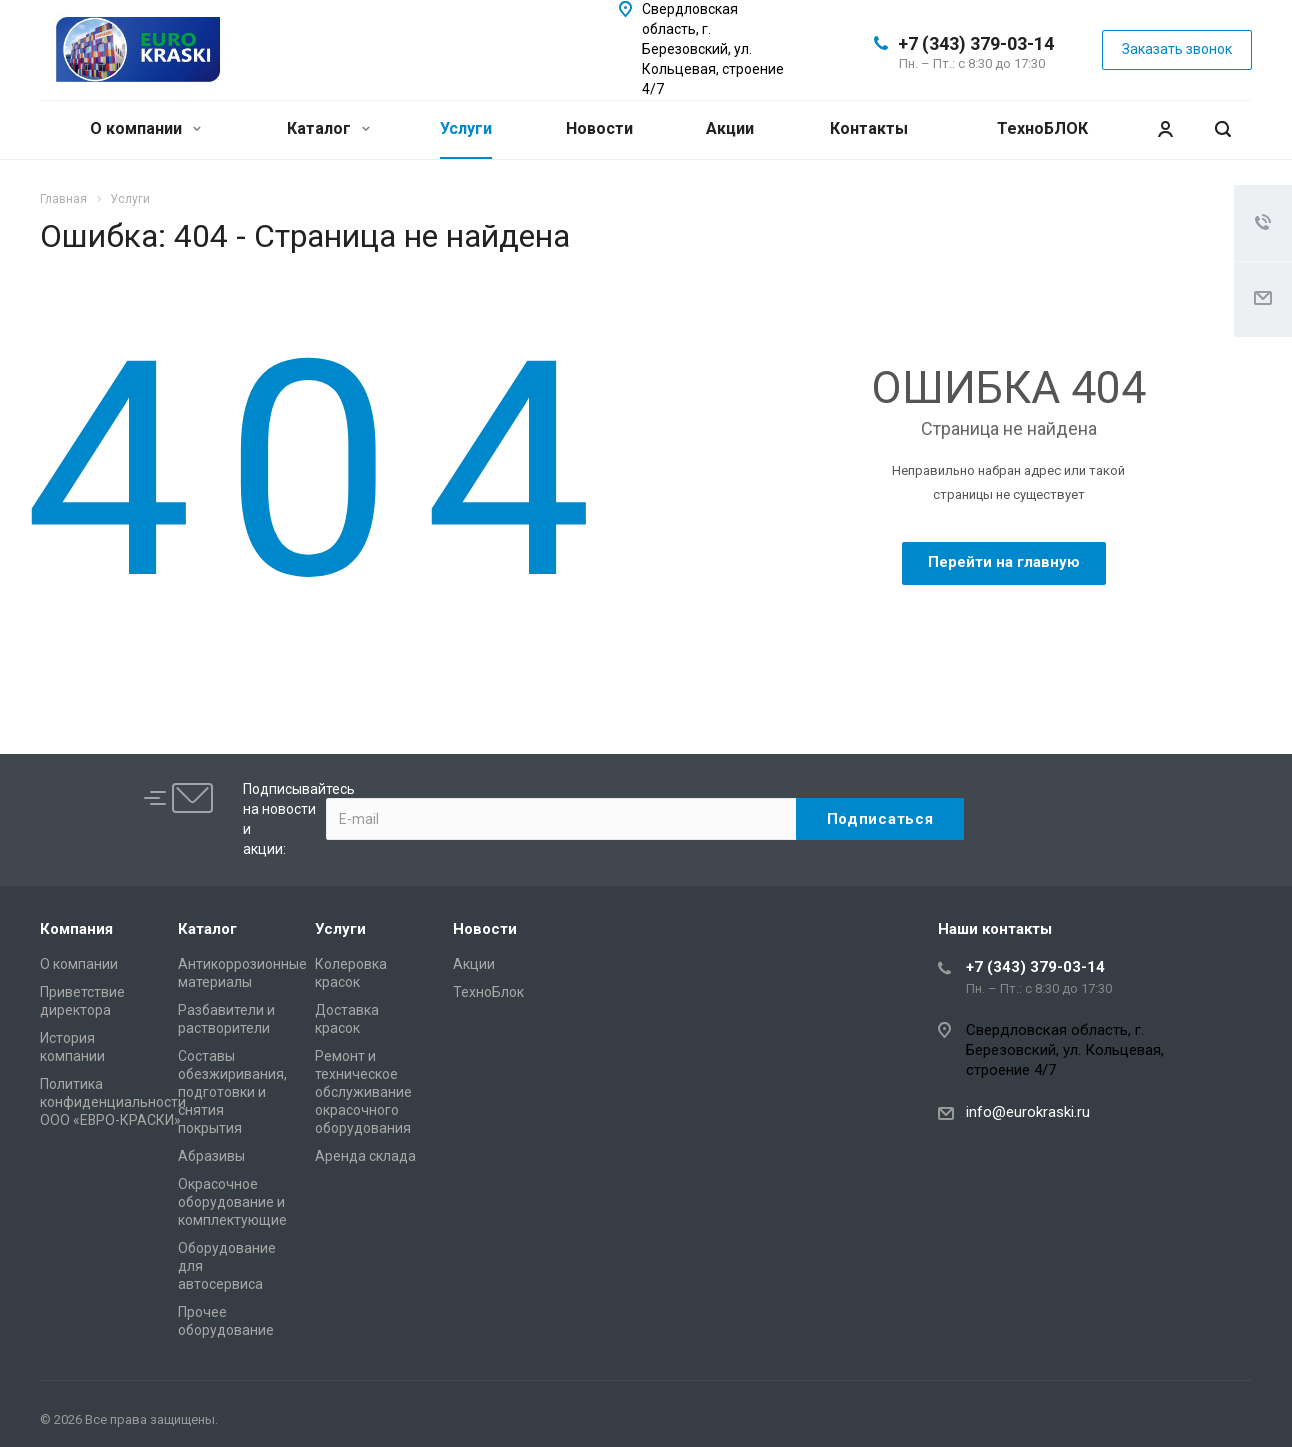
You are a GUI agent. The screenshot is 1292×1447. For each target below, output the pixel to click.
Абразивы (211, 1156)
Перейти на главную (1004, 562)
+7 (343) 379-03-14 (976, 43)
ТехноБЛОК (1042, 128)
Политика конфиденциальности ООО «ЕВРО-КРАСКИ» (113, 1102)
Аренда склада (365, 1156)
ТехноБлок (488, 992)
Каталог (328, 128)
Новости (599, 128)
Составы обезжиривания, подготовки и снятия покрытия (232, 1092)
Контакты (869, 128)
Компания (76, 929)
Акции (730, 128)
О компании (145, 128)
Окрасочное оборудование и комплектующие (232, 1202)
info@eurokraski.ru (1028, 1112)
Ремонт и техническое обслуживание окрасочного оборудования (363, 1092)
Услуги (466, 128)
